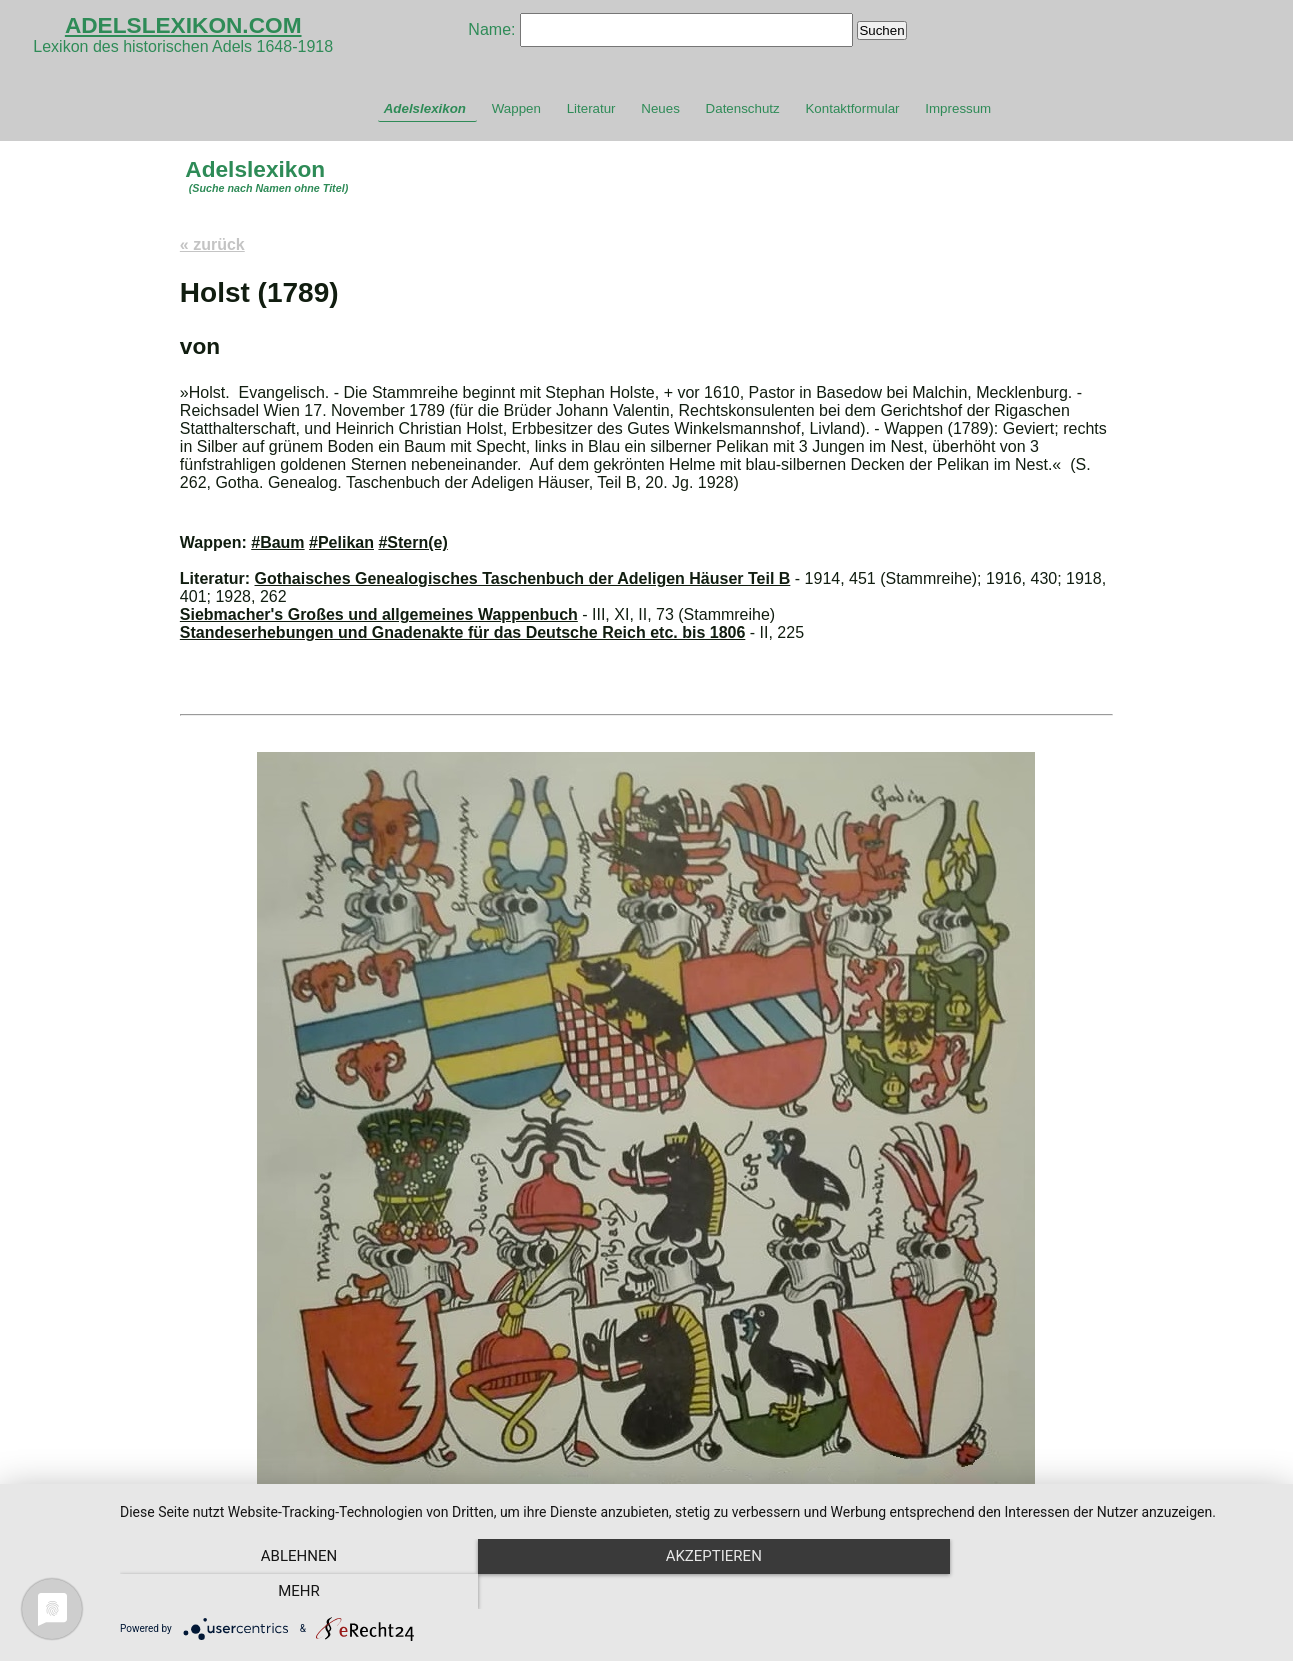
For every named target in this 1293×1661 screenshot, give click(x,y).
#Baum (277, 542)
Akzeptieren (696, 1592)
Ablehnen (293, 1592)
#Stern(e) (412, 542)
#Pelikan (341, 542)
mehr (1100, 1592)
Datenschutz (743, 108)
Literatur (591, 108)
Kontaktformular (852, 108)
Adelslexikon (425, 108)
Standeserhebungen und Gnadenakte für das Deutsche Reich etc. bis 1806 (463, 632)
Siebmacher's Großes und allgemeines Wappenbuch (379, 614)
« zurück (212, 244)
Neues (660, 108)
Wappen (516, 108)
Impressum (958, 108)
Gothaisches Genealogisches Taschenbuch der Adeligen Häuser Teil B (523, 578)
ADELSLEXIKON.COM (183, 25)
